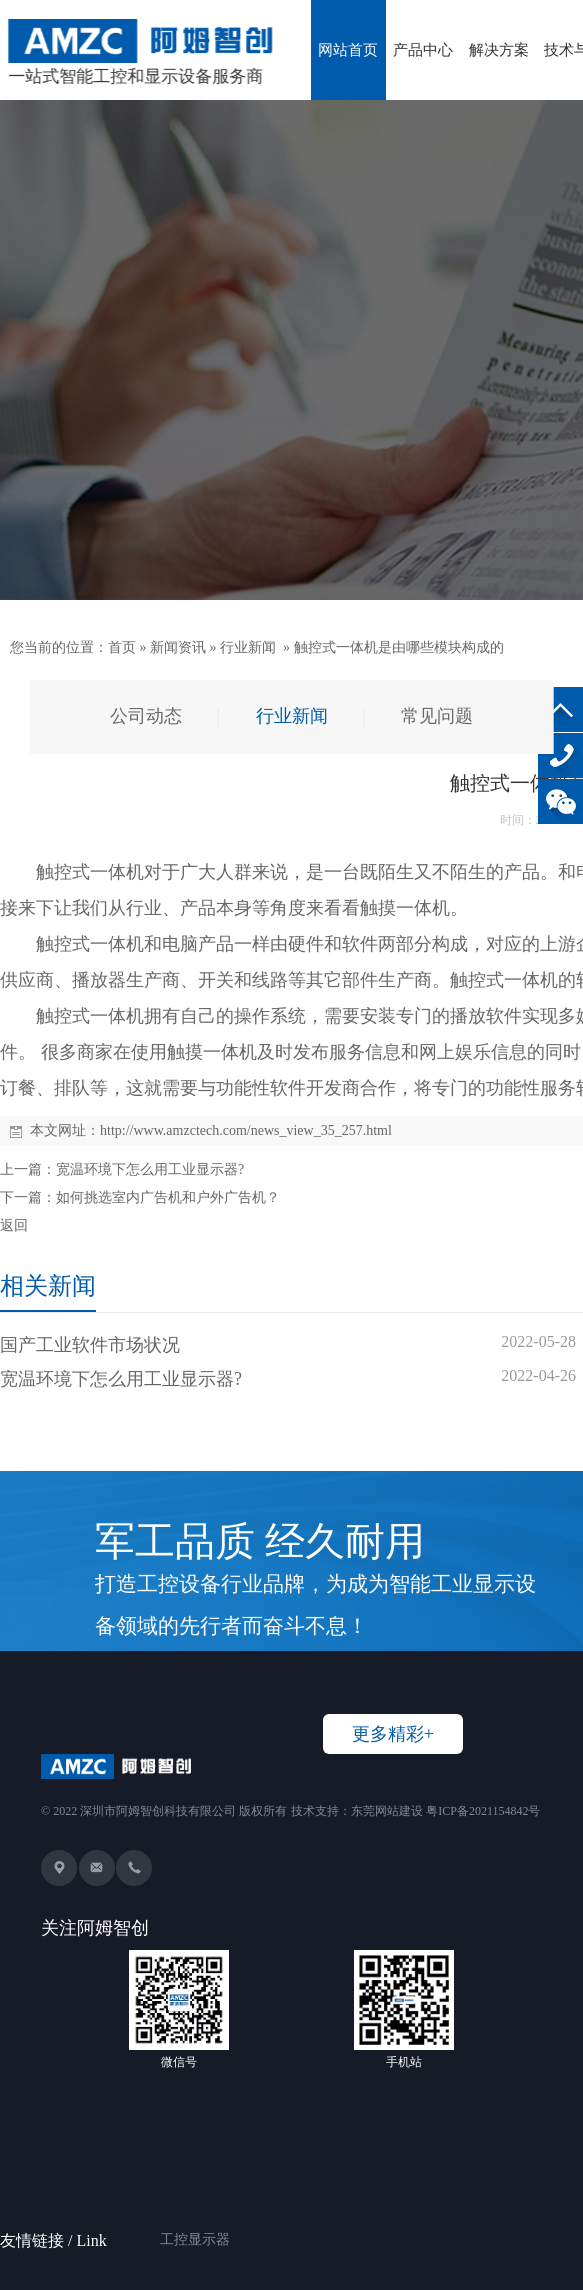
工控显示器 (195, 2214)
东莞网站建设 (387, 1811)
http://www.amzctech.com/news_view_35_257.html (246, 1130)
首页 (122, 647)
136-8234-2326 (560, 755)
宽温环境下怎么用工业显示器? (150, 1169)
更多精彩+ (393, 1734)
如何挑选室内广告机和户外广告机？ (168, 1197)
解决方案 (499, 50)
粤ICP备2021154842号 (483, 1811)
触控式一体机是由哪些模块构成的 (399, 647)
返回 (14, 1225)
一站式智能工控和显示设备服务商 (141, 52)
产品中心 (423, 50)
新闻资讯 (178, 647)
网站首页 (348, 50)
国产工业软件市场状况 (90, 1345)
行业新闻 (248, 647)
